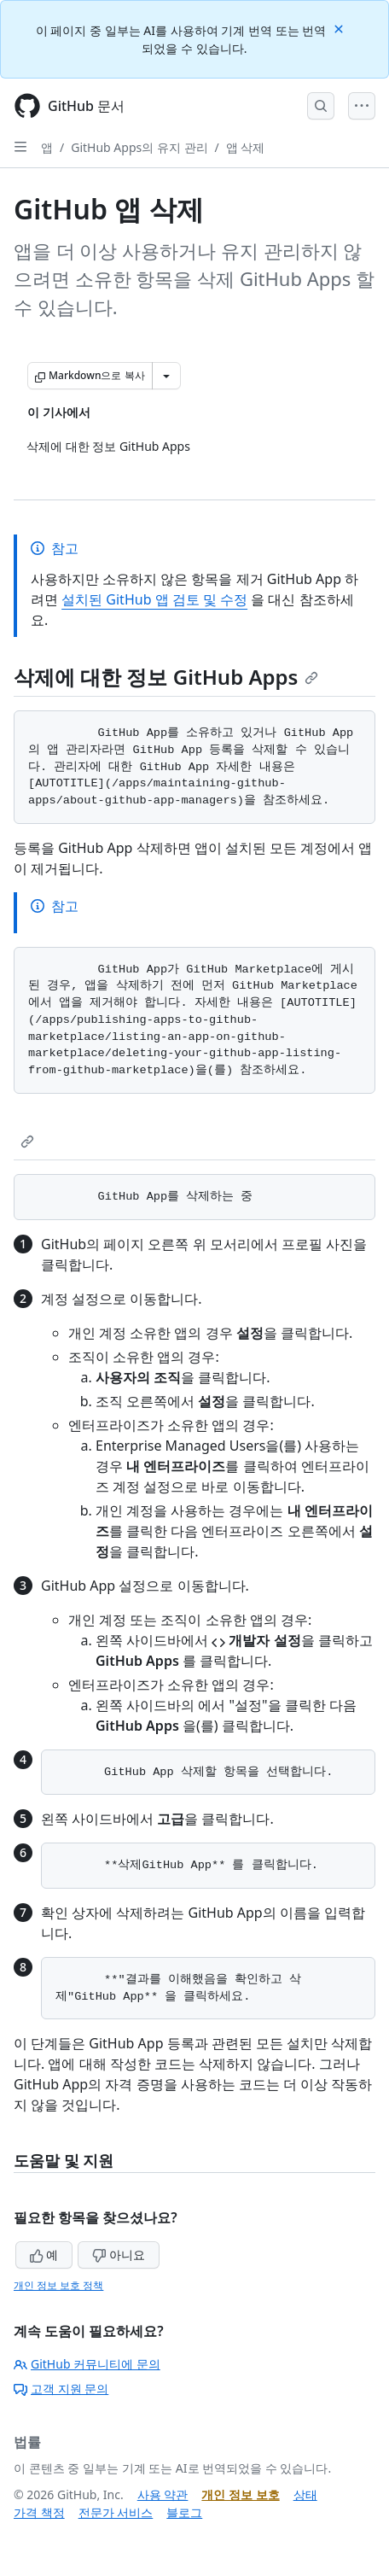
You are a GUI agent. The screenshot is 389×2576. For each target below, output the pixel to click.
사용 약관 (163, 2494)
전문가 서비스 (116, 2512)
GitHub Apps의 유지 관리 (139, 147)
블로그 (184, 2512)
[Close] (340, 28)
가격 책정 (39, 2512)
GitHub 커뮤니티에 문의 (87, 2364)
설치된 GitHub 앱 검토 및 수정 (154, 599)
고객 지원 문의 (61, 2388)
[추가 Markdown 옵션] (166, 375)
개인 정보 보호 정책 (58, 2285)
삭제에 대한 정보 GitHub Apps (166, 677)
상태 (305, 2494)
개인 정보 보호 (240, 2494)
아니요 (118, 2254)
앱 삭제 (245, 147)
